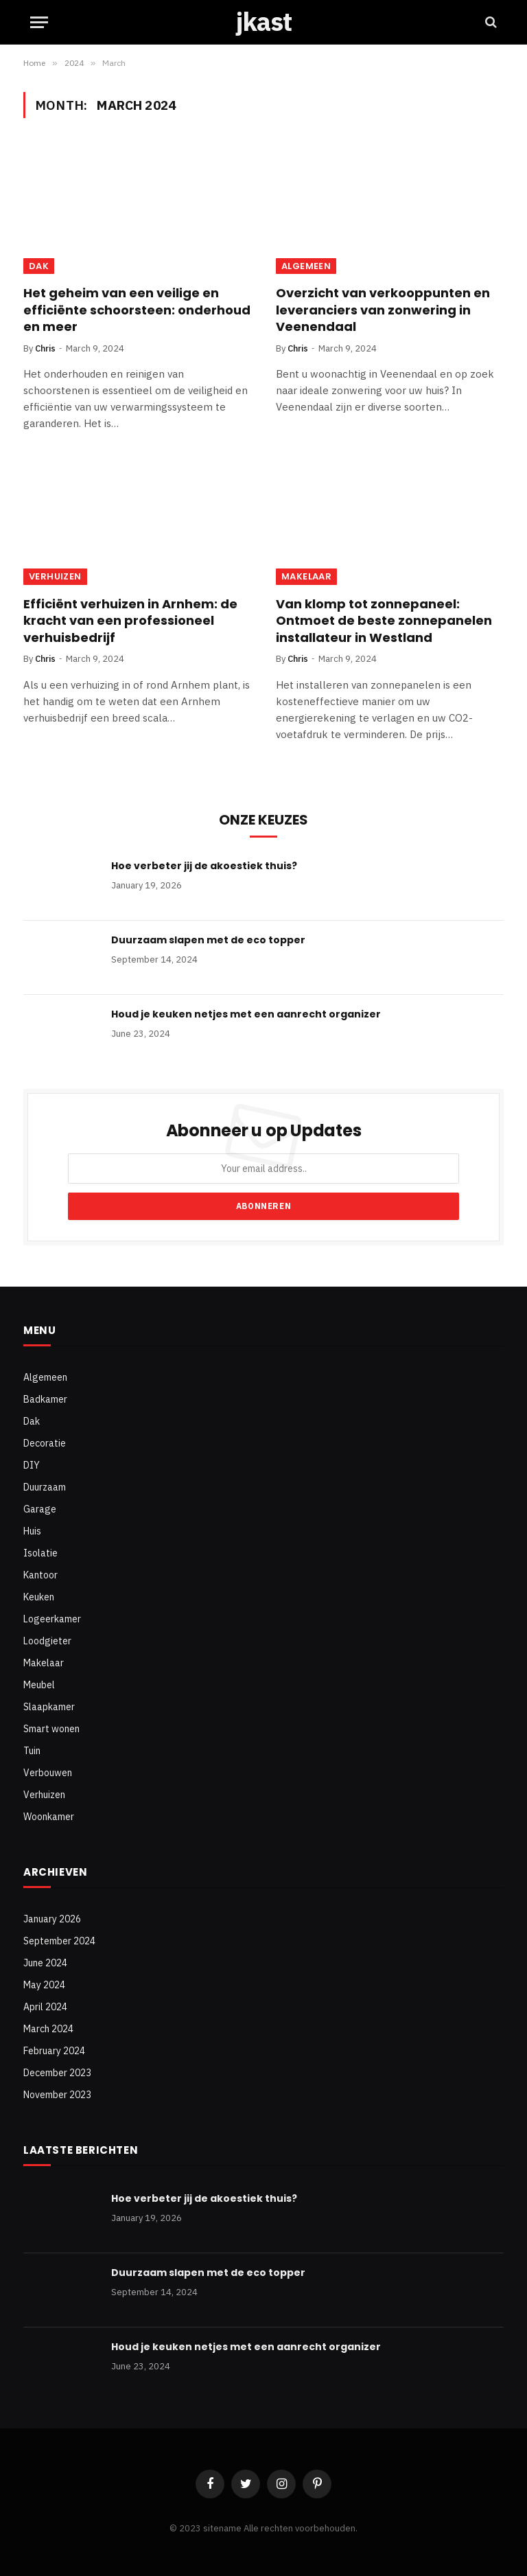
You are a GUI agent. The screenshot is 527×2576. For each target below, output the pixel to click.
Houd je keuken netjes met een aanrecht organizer (246, 1014)
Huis (32, 1531)
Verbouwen (47, 1773)
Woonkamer (48, 1816)
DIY (31, 1465)
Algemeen (306, 266)
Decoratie (44, 1443)
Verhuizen (55, 576)
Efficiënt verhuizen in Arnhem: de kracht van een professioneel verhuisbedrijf (130, 621)
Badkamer (45, 1399)
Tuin (31, 1751)
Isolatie (40, 1553)
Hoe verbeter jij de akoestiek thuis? (204, 866)
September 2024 (59, 1941)
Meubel (39, 1685)
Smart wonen (51, 1729)
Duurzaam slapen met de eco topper (208, 940)
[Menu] (39, 22)
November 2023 (57, 2095)
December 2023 (57, 2073)
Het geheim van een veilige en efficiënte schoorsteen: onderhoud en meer (136, 310)
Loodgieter (47, 1641)
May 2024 (44, 1985)
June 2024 (45, 1963)
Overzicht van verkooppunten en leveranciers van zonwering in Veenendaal (383, 310)
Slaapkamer (49, 1707)
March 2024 (48, 2029)
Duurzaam (44, 1487)
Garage (39, 1509)
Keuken (38, 1597)
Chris (45, 348)
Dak (39, 266)
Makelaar (306, 576)
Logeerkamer (52, 1619)
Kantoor (40, 1575)
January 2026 (52, 1919)
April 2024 (45, 2007)
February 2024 (54, 2051)
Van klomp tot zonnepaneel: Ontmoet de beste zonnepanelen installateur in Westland (384, 621)
